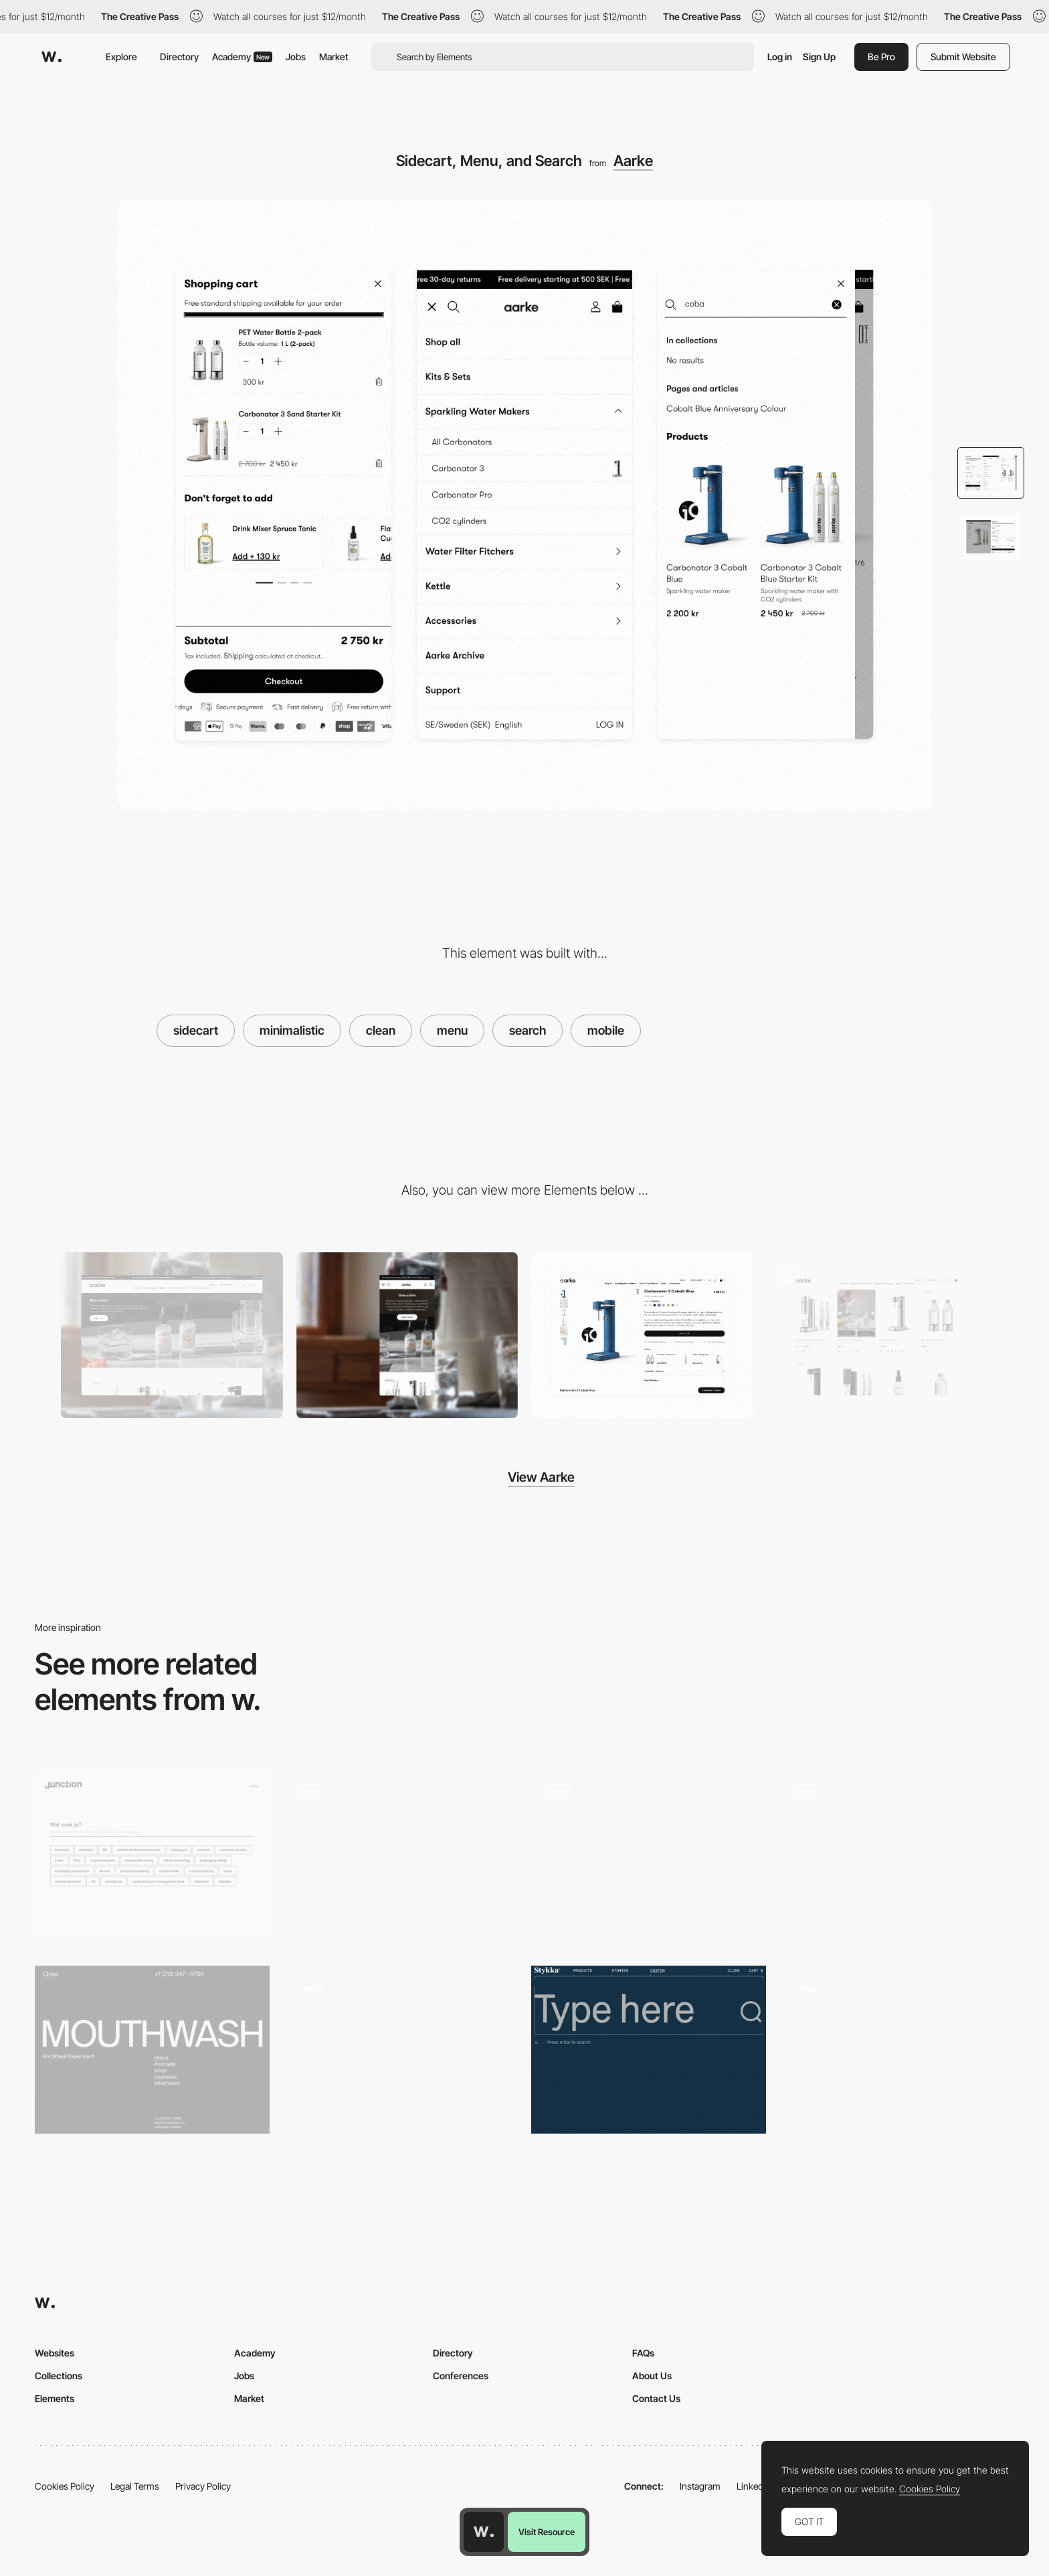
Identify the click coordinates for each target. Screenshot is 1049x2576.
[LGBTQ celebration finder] (896, 1854)
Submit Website (963, 56)
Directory (179, 56)
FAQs (643, 2352)
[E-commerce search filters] (400, 1854)
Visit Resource (546, 2531)
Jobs (296, 56)
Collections (58, 2375)
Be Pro (881, 56)
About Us (652, 2375)
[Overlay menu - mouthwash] (152, 2050)
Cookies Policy (64, 2486)
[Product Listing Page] (878, 1335)
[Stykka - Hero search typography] (648, 2050)
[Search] (400, 2054)
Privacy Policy (203, 2486)
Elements (54, 2398)
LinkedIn (754, 2486)
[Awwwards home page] (484, 2532)
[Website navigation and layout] (896, 2054)
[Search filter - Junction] (152, 1854)
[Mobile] (407, 1335)
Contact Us (656, 2398)
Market (334, 56)
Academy (242, 56)
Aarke (633, 160)
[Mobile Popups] (648, 1858)
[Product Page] (642, 1335)
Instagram (700, 2486)
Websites (54, 2352)
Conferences (460, 2375)
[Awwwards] (51, 57)
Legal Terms (134, 2486)
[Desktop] (172, 1335)
